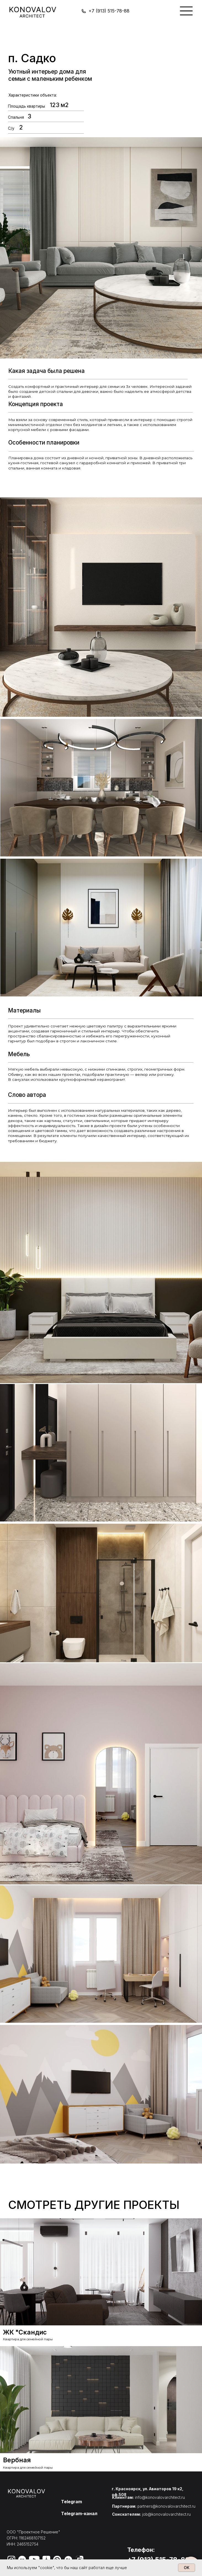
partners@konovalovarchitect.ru (166, 2506)
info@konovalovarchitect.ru (160, 2497)
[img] (186, 10)
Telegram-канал (79, 2513)
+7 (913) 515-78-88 (109, 11)
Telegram (71, 2501)
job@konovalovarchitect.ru (166, 2514)
